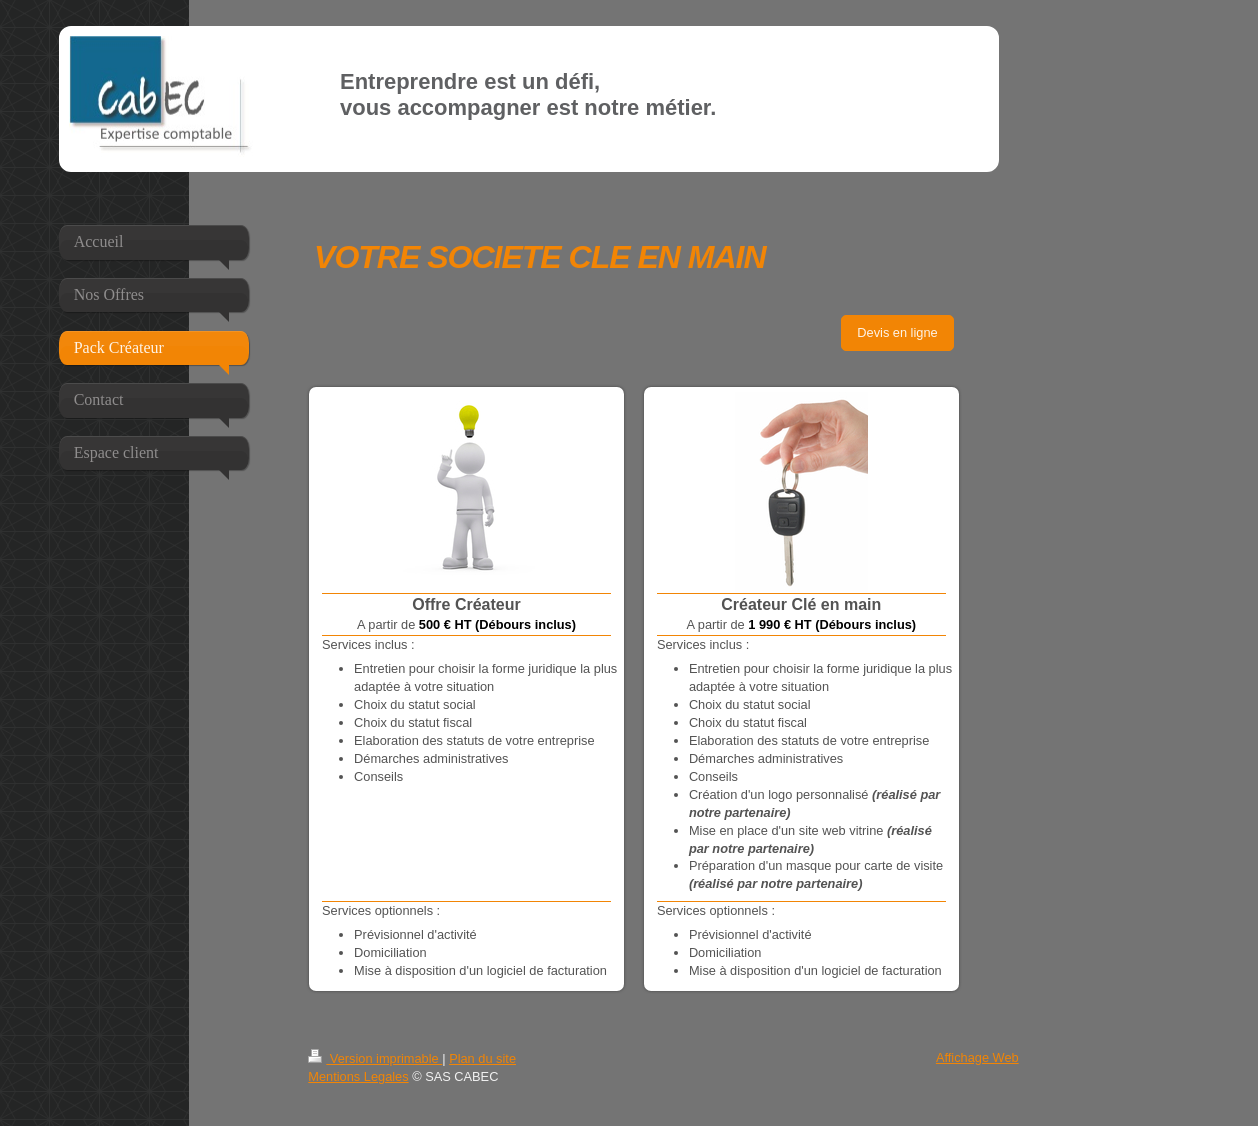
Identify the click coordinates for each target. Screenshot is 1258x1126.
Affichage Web (977, 1057)
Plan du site (482, 1058)
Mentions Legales (358, 1076)
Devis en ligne (897, 332)
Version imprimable (375, 1058)
